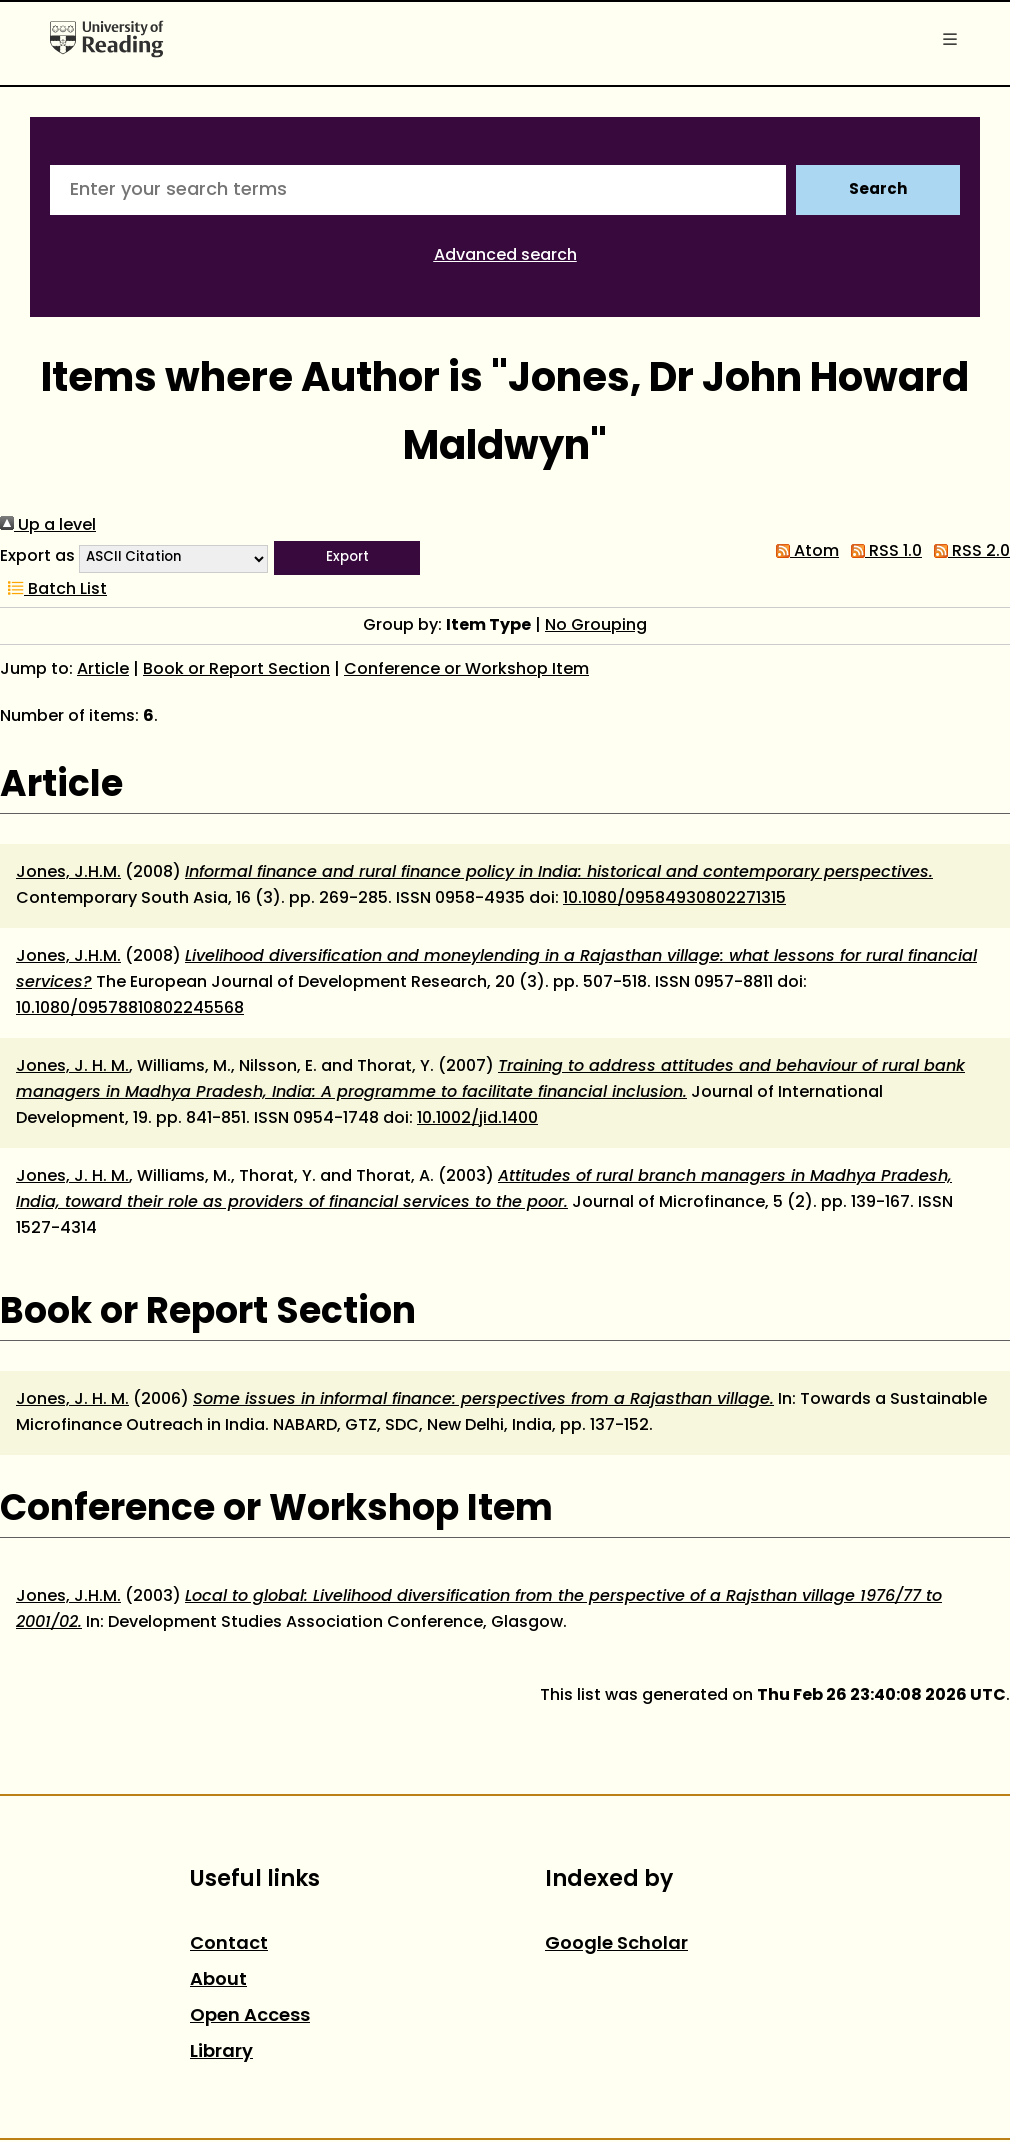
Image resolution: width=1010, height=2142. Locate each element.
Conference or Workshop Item (466, 670)
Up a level (48, 526)
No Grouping (596, 626)
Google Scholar (616, 1944)
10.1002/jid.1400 (477, 1119)
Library (221, 2052)
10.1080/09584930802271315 (674, 899)
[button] (347, 558)
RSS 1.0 (882, 552)
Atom (803, 552)
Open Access (250, 2016)
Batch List (53, 590)
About (218, 1980)
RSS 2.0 (968, 552)
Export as (37, 557)
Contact (229, 1944)
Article (103, 670)
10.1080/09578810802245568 (130, 1009)
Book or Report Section (236, 670)
